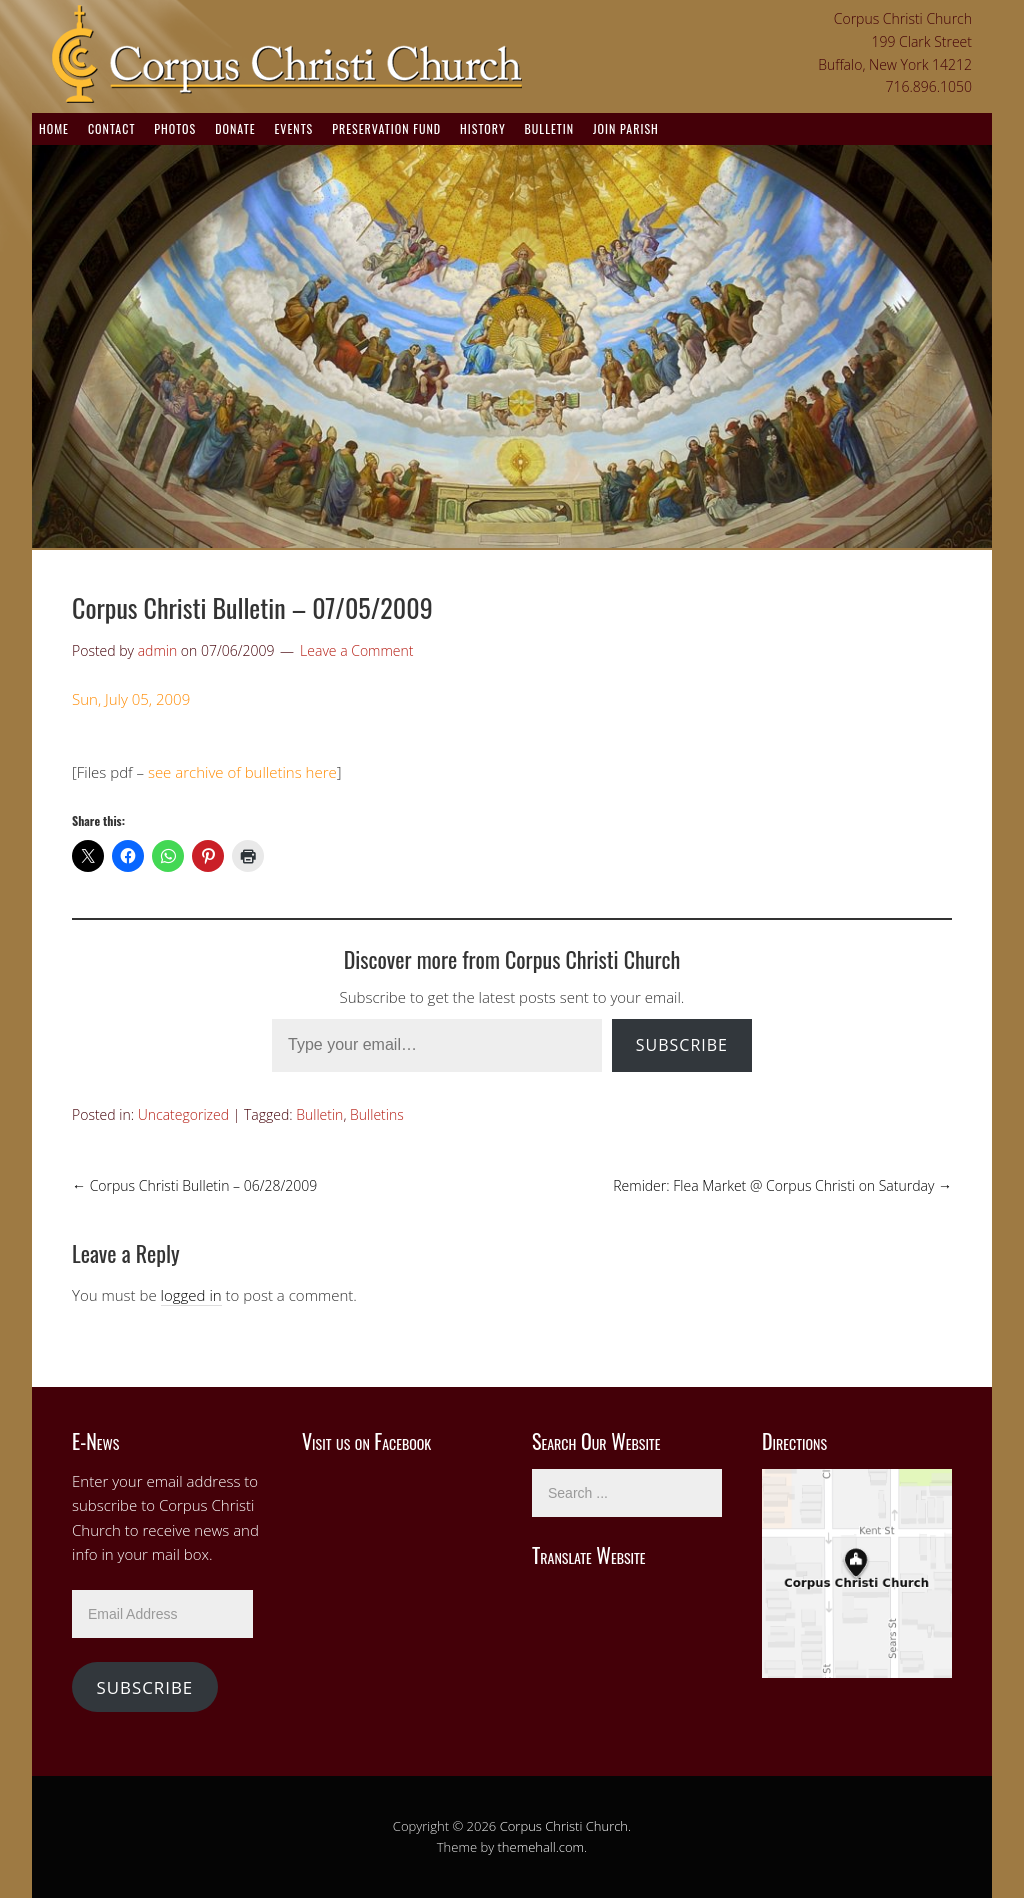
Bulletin (549, 128)
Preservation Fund (386, 128)
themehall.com (541, 1847)
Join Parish (626, 128)
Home (54, 128)
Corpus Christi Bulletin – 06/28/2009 (194, 1185)
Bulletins (377, 1114)
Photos (175, 128)
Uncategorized (183, 1114)
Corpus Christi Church (564, 1826)
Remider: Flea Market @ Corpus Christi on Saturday (782, 1185)
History (483, 128)
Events (293, 128)
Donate (235, 128)
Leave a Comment (356, 650)
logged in (191, 1295)
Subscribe (682, 1045)
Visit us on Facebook (366, 1441)
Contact (111, 128)
